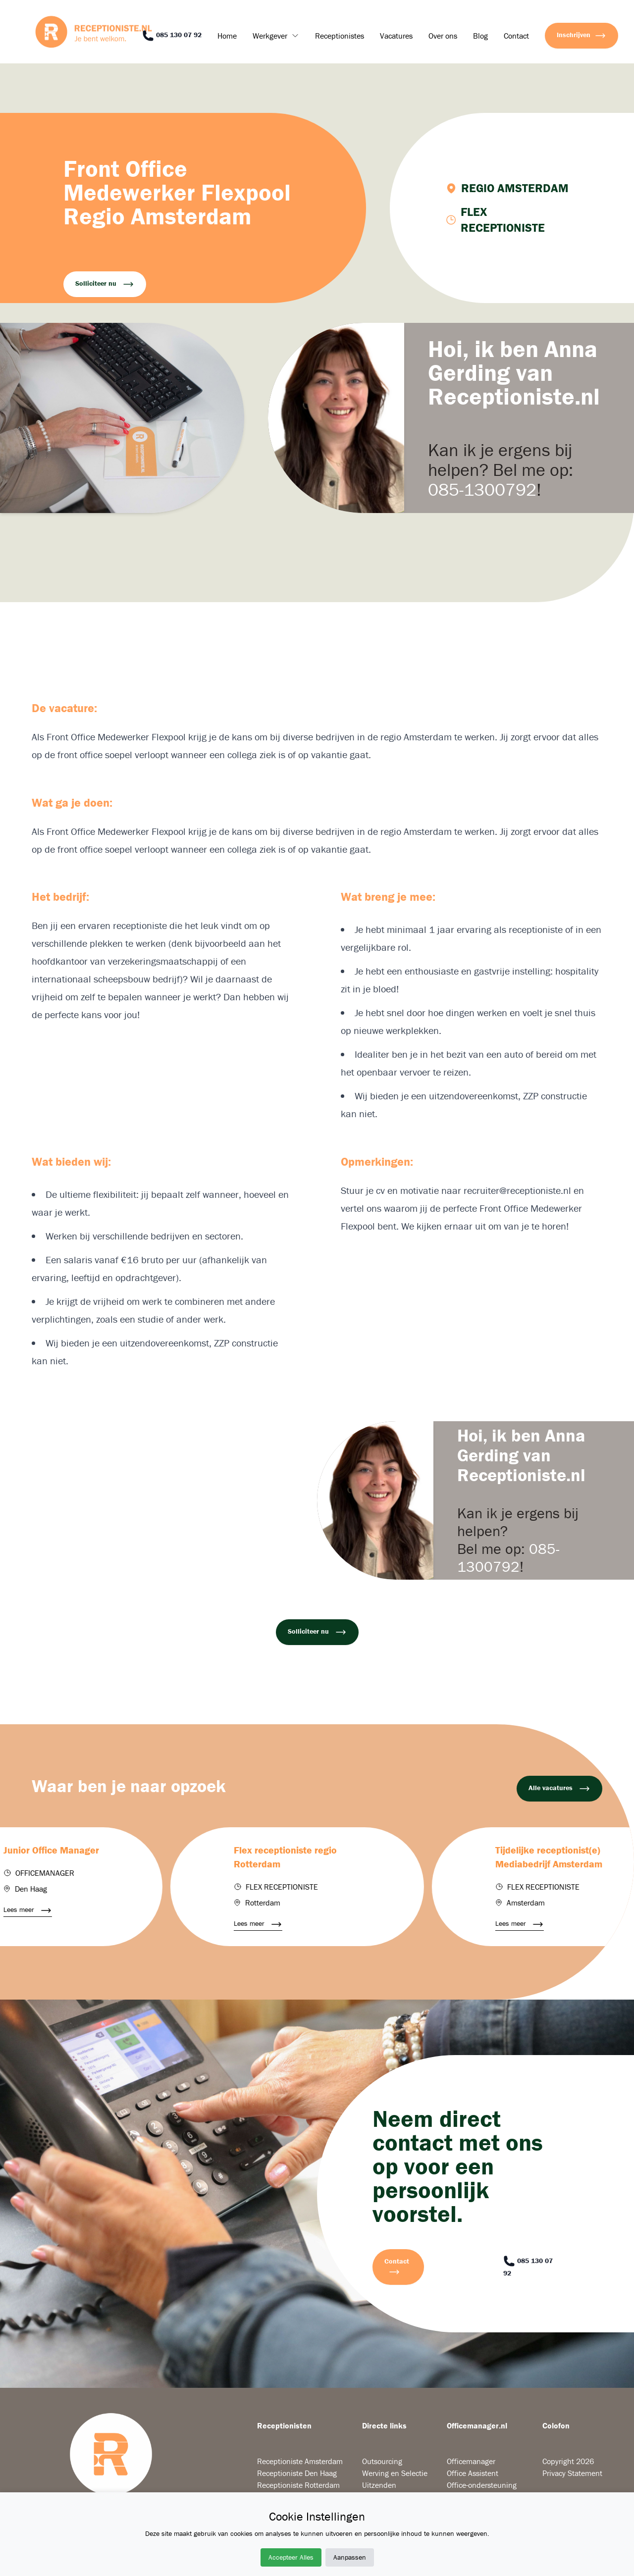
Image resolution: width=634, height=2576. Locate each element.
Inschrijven (581, 36)
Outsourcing (382, 2461)
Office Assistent (472, 2473)
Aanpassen (349, 2557)
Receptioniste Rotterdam (298, 2485)
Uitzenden (379, 2485)
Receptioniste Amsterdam (300, 2461)
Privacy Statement (572, 2473)
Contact (516, 36)
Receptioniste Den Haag (297, 2473)
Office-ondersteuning (482, 2485)
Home (227, 36)
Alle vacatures (559, 1789)
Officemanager (471, 2461)
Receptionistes (339, 36)
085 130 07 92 (172, 36)
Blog (480, 36)
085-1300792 (482, 489)
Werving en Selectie (394, 2473)
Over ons (442, 36)
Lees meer (36, 1910)
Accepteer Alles (291, 2557)
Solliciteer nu (104, 284)
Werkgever (270, 36)
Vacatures (396, 36)
